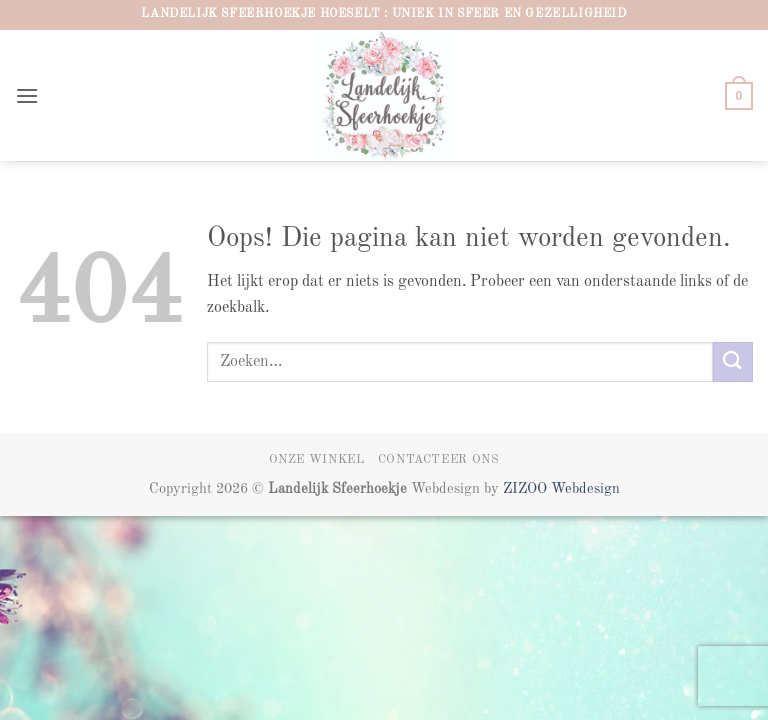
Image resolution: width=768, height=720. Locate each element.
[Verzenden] (733, 361)
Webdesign (585, 489)
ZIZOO (527, 489)
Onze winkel (317, 460)
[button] (27, 95)
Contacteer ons (439, 460)
